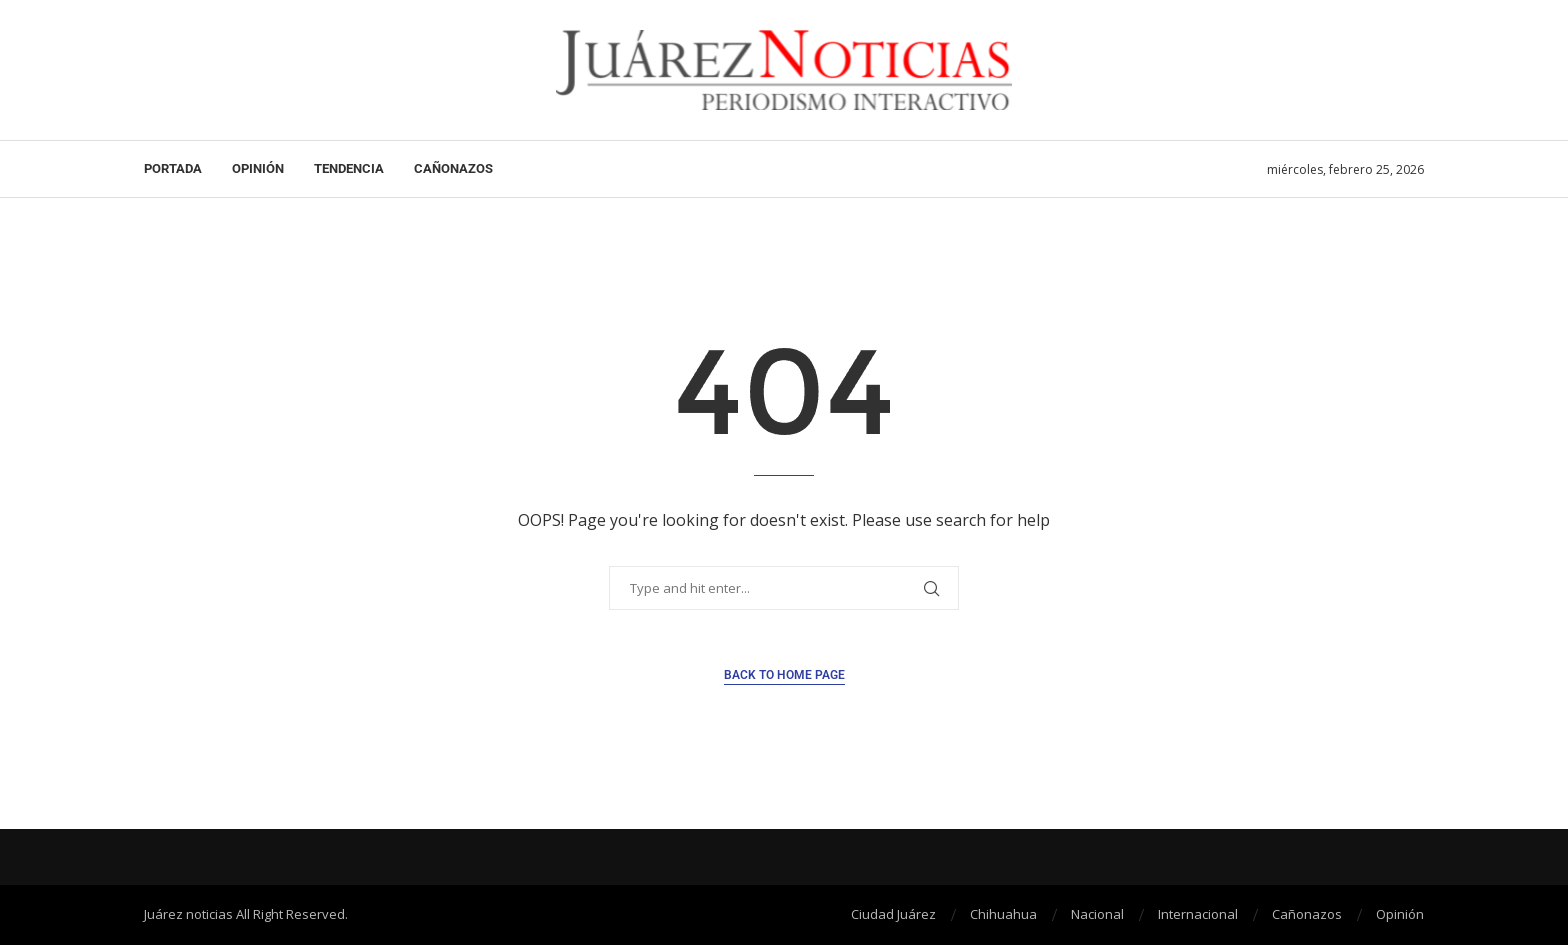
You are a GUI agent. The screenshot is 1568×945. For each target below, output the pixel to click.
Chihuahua (1003, 914)
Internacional (1198, 914)
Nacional (1097, 914)
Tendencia (349, 168)
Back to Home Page (784, 675)
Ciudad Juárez (893, 914)
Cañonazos (453, 168)
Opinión (258, 168)
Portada (173, 168)
